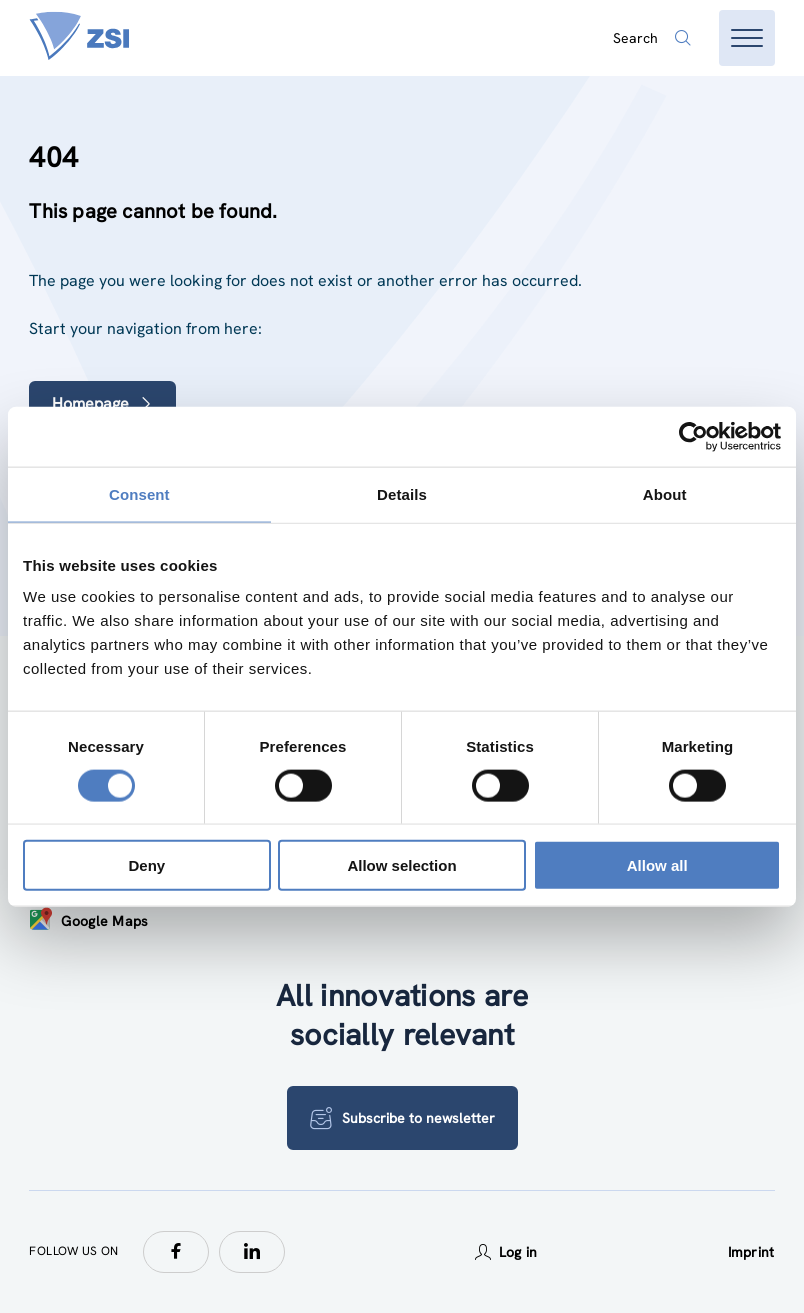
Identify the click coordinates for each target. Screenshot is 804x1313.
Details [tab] (402, 493)
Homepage (102, 403)
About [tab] (665, 493)
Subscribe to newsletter (402, 1118)
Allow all (657, 865)
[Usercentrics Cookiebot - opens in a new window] (693, 436)
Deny (146, 865)
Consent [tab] (139, 493)
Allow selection (401, 865)
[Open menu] (747, 38)
